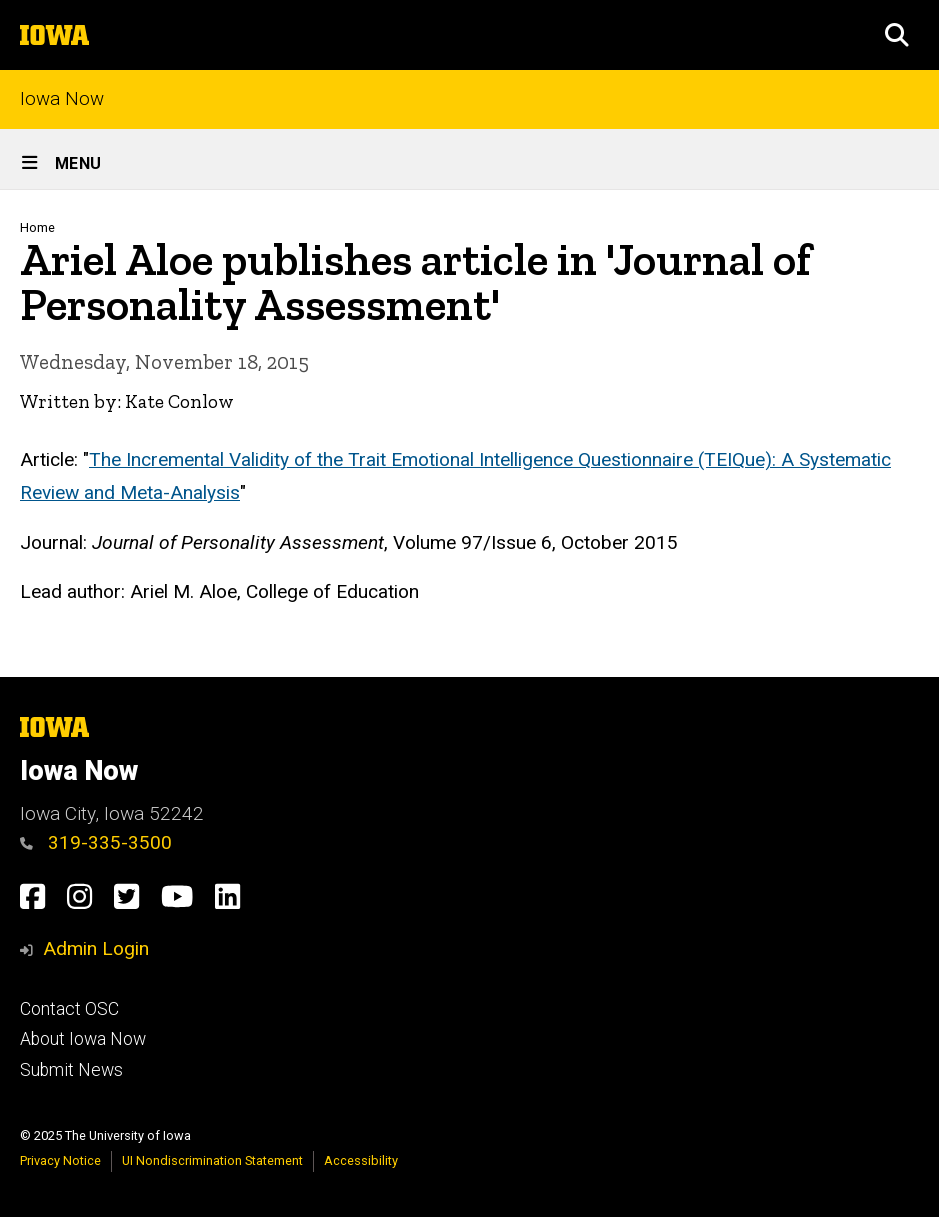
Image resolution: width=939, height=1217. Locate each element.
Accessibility (361, 1160)
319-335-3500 (96, 842)
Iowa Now (62, 99)
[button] (897, 35)
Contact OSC (69, 1009)
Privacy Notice (60, 1160)
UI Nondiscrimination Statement (212, 1160)
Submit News (71, 1070)
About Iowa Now (83, 1039)
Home (37, 227)
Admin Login (96, 948)
